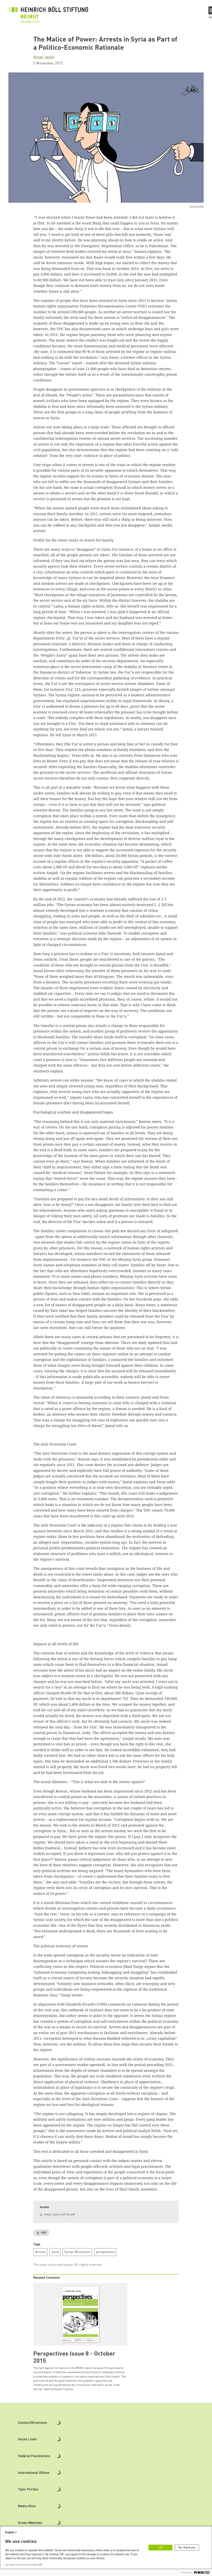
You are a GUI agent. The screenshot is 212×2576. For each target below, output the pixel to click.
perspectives (105, 2252)
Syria (55, 2252)
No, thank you (187, 2547)
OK (160, 2547)
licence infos (197, 206)
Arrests (40, 2252)
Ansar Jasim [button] (43, 57)
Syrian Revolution (77, 2252)
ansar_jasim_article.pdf (59, 2214)
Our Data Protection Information (22, 2564)
